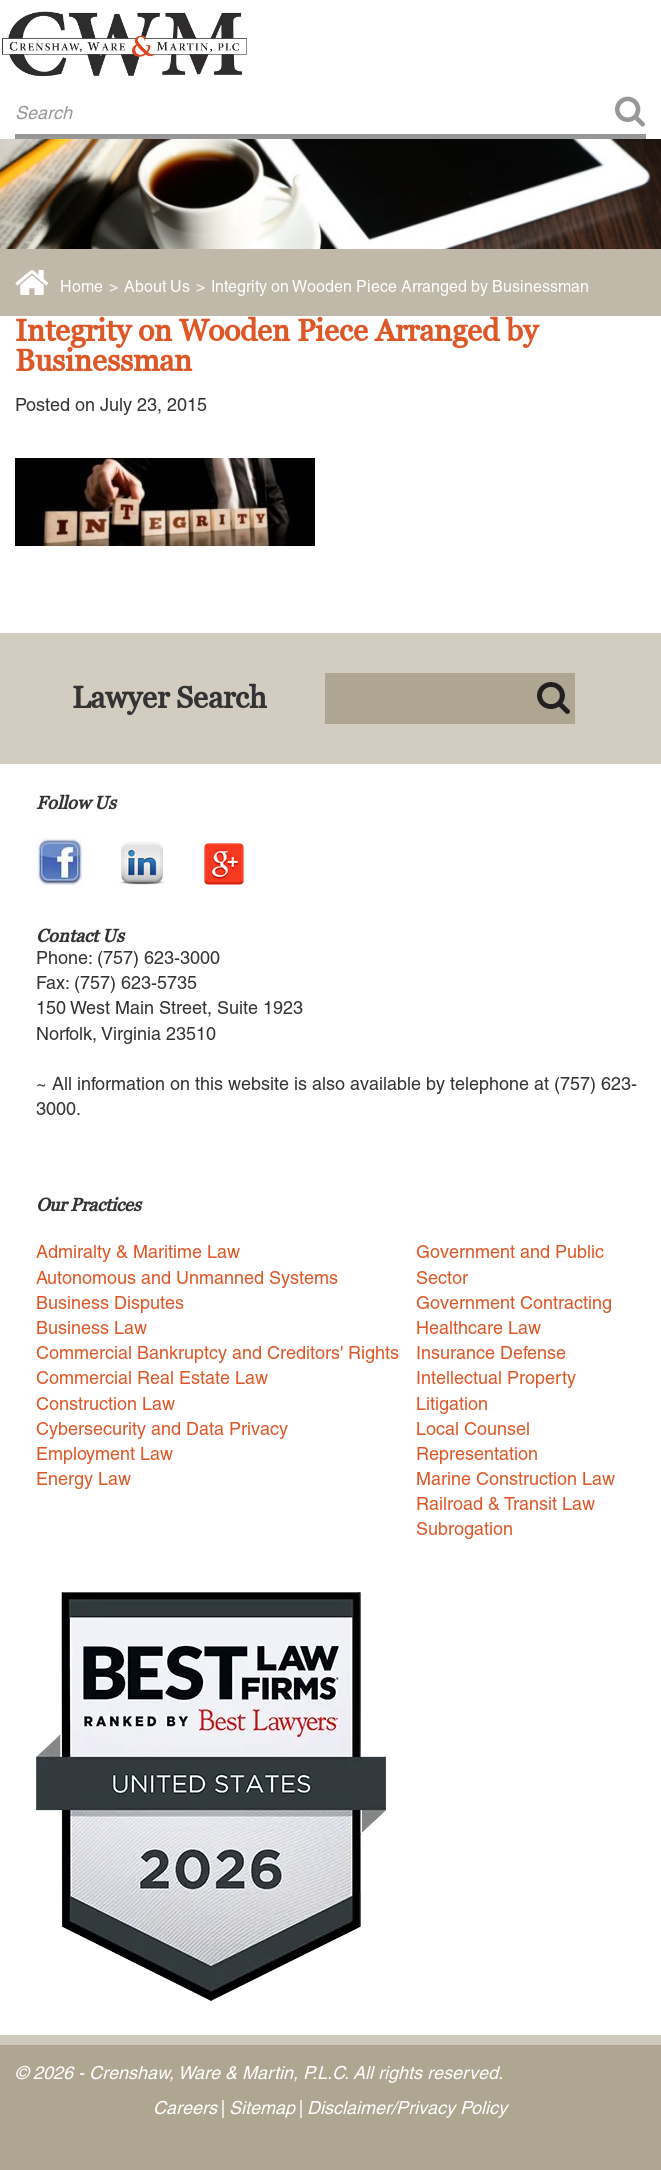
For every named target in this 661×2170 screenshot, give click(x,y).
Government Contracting (514, 1302)
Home (81, 286)
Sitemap (262, 2107)
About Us (157, 286)
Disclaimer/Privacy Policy (407, 2107)
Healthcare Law (478, 1327)
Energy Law (83, 1478)
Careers (185, 2107)
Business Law (91, 1327)
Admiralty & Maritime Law (138, 1251)
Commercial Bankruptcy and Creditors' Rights (217, 1352)
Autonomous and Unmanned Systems (187, 1277)
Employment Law (104, 1453)
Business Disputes (110, 1302)
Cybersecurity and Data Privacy (162, 1428)
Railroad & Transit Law (505, 1503)
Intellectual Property (496, 1377)
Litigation (452, 1403)
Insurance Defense (491, 1352)
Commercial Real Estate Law (152, 1377)
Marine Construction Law (515, 1478)
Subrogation (464, 1528)
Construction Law (105, 1403)
